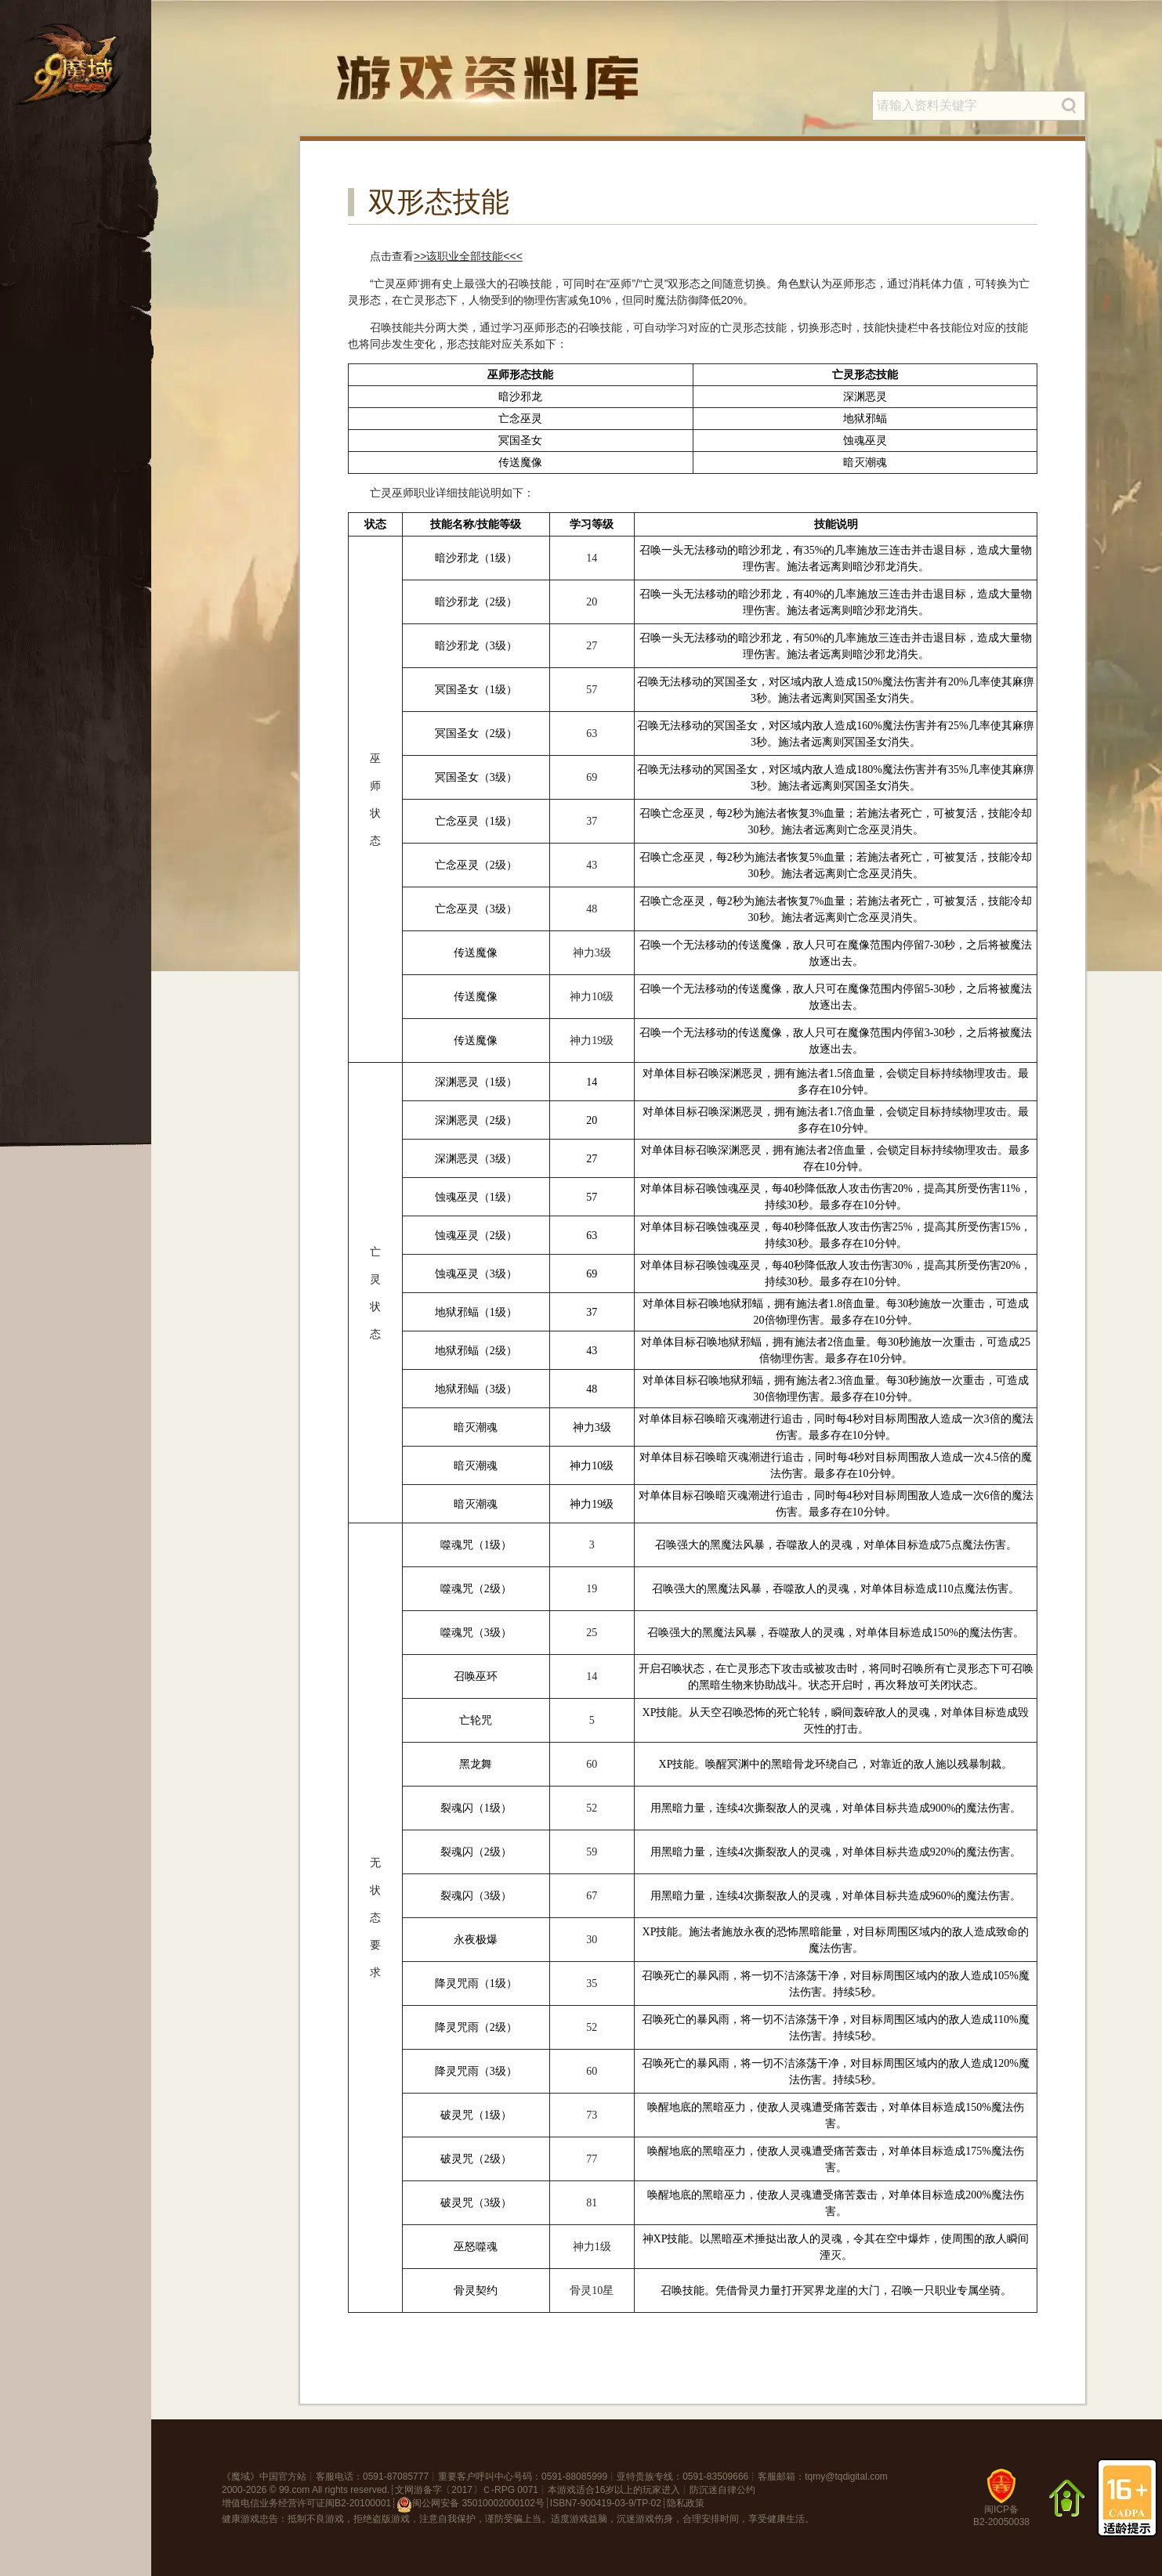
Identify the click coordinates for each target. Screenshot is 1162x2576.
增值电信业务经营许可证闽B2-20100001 (306, 2503)
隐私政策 (685, 2503)
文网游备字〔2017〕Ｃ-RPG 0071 (466, 2489)
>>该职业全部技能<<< (468, 256)
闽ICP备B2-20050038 (1001, 2503)
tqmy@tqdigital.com (846, 2476)
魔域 (240, 2476)
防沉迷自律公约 (722, 2489)
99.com (294, 2489)
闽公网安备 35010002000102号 (470, 2505)
